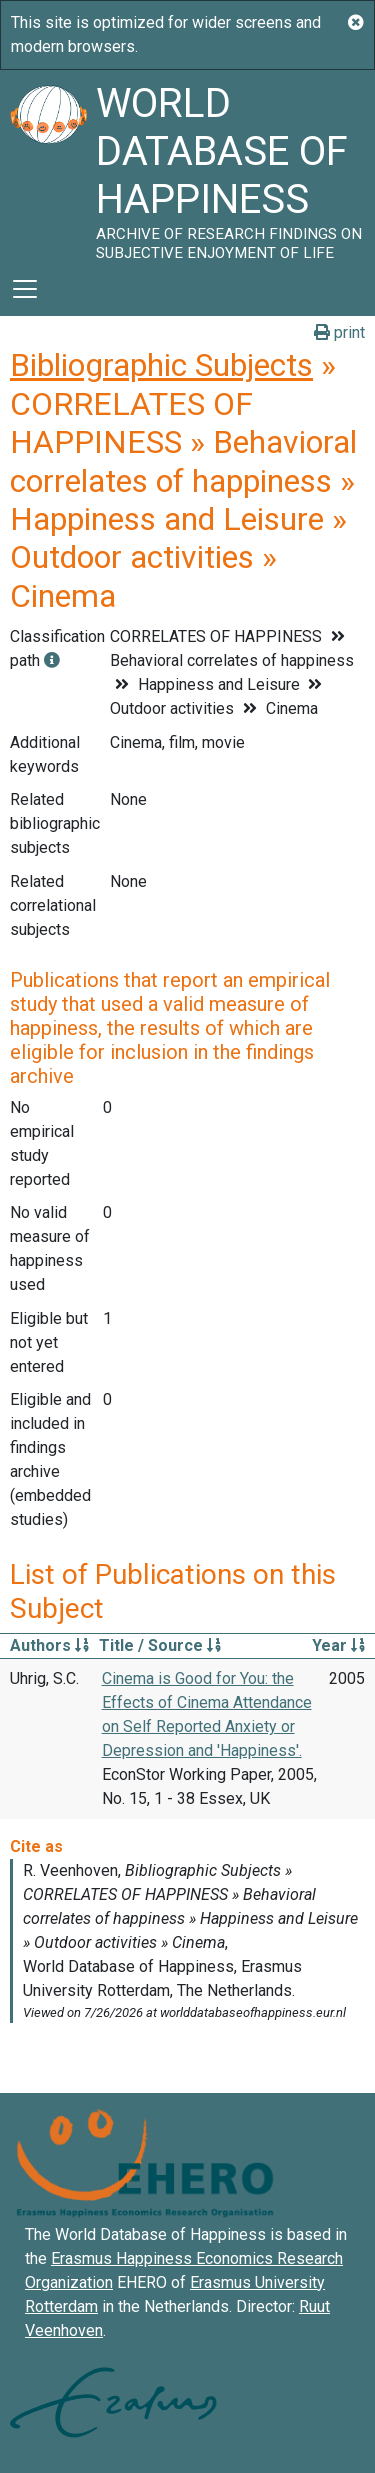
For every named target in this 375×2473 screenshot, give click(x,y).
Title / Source (160, 1645)
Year (338, 1645)
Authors (49, 1645)
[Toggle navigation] (25, 289)
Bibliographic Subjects (161, 365)
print (339, 332)
